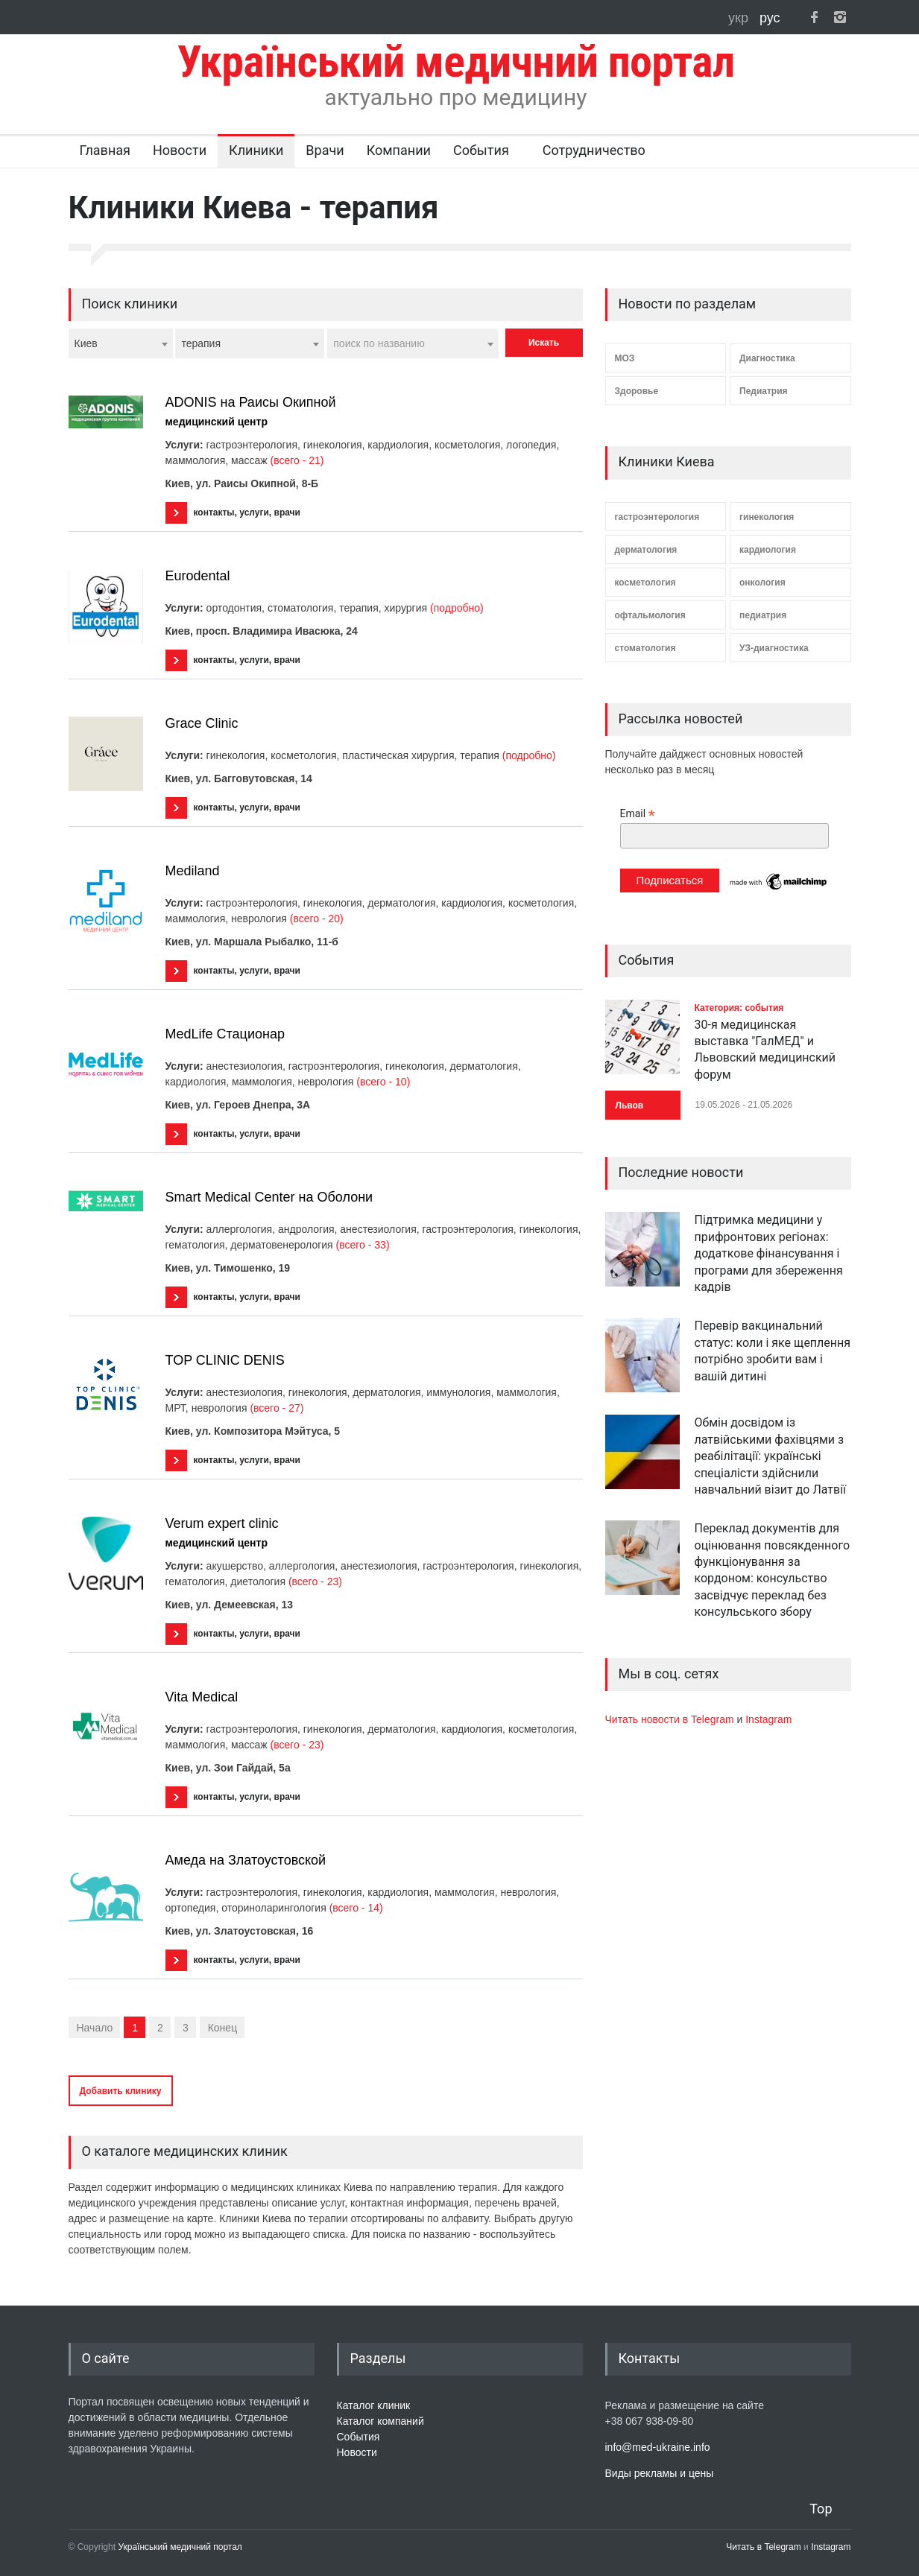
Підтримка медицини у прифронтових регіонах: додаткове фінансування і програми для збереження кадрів (769, 1253)
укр (740, 17)
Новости (179, 150)
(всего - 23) (315, 1581)
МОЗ (625, 358)
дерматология (646, 550)
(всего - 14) (356, 1908)
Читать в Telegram (764, 2547)
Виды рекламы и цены (659, 2473)
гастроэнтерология (657, 517)
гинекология (766, 517)
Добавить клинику (121, 2091)
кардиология (767, 550)
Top (820, 2508)
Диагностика (767, 358)
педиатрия (762, 615)
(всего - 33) (363, 1245)
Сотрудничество (594, 150)
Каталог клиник (374, 2405)
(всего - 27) (276, 1408)
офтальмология (650, 615)
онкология (762, 582)
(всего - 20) (317, 918)
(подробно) (457, 608)
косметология (645, 582)
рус (769, 17)
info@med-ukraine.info (657, 2447)
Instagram (768, 1719)
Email (637, 814)
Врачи (325, 150)
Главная (105, 150)
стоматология (645, 648)
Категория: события (739, 1008)
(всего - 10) (383, 1082)
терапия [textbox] (201, 343)
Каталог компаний (380, 2421)
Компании (399, 150)
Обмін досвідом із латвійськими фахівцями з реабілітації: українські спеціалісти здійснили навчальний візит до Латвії (771, 1456)
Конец (222, 2028)
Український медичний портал (180, 2547)
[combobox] (121, 343)
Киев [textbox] (86, 343)
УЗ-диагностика (774, 648)
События (481, 150)
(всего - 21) (297, 460)
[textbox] (413, 343)
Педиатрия (763, 391)
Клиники (256, 150)
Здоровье (637, 391)
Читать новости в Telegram (671, 1719)
